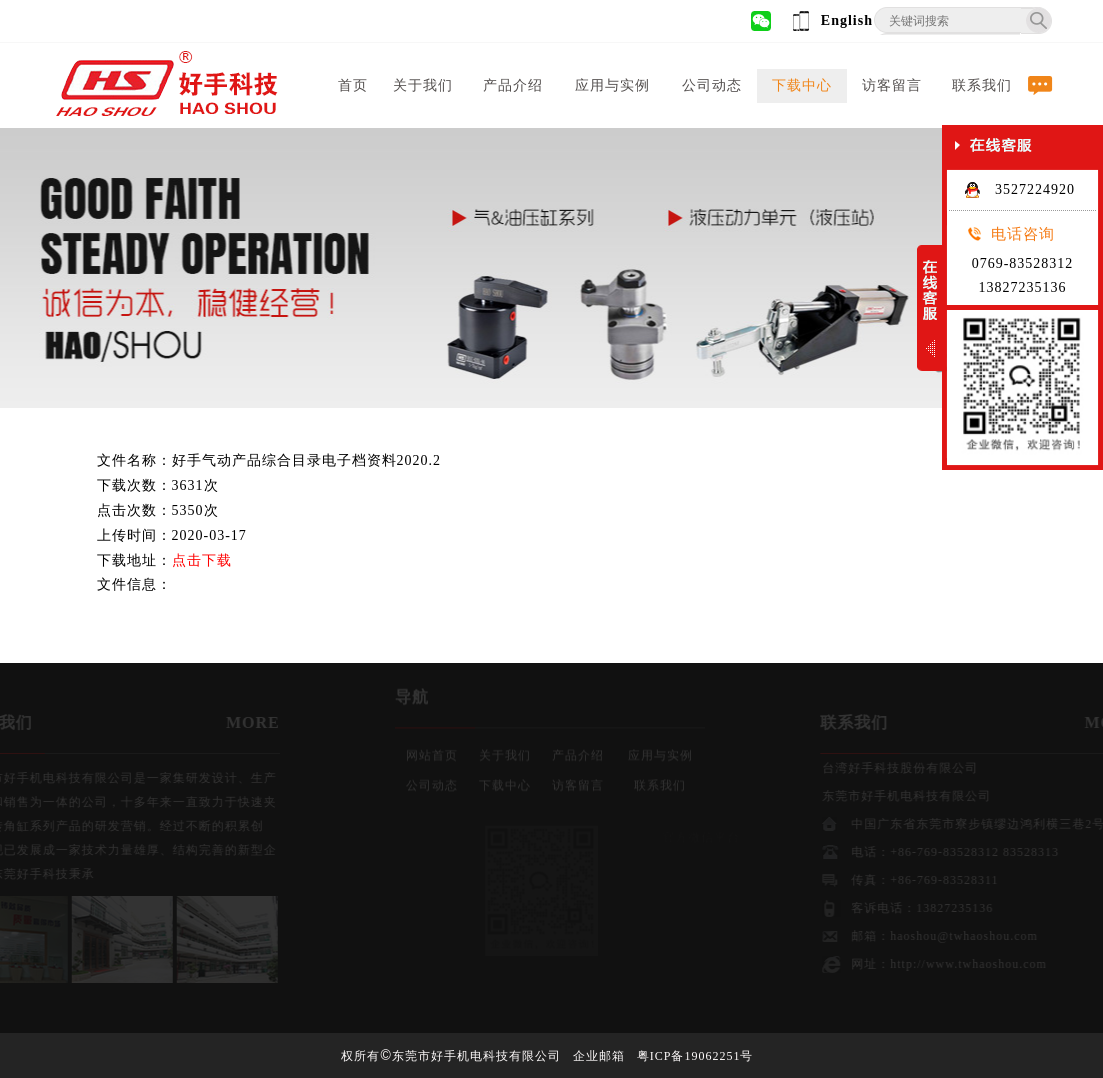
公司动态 (712, 85)
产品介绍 (513, 85)
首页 (353, 85)
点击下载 (202, 560)
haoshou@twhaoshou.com (977, 936)
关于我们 (423, 85)
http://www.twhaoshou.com (981, 964)
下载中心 (802, 85)
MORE (240, 722)
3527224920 (1019, 189)
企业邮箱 (599, 1056)
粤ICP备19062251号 (695, 1056)
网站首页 (432, 752)
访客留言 (892, 85)
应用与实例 (612, 85)
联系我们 (982, 85)
